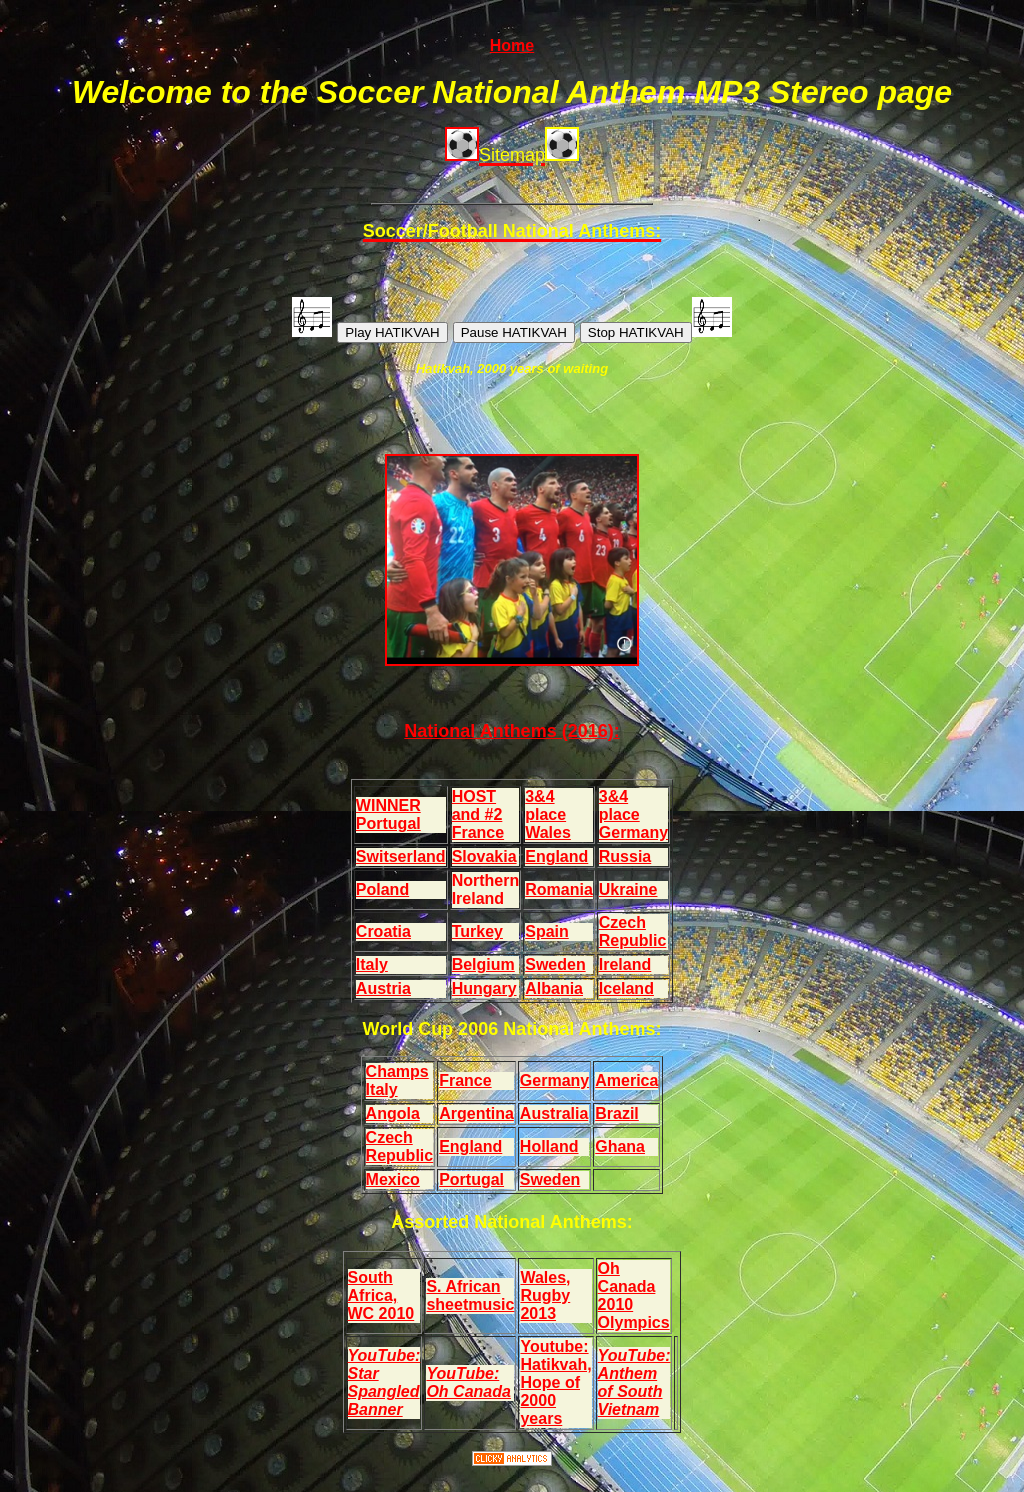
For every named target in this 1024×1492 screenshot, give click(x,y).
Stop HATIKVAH (636, 332)
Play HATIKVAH (392, 332)
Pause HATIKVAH (514, 332)
